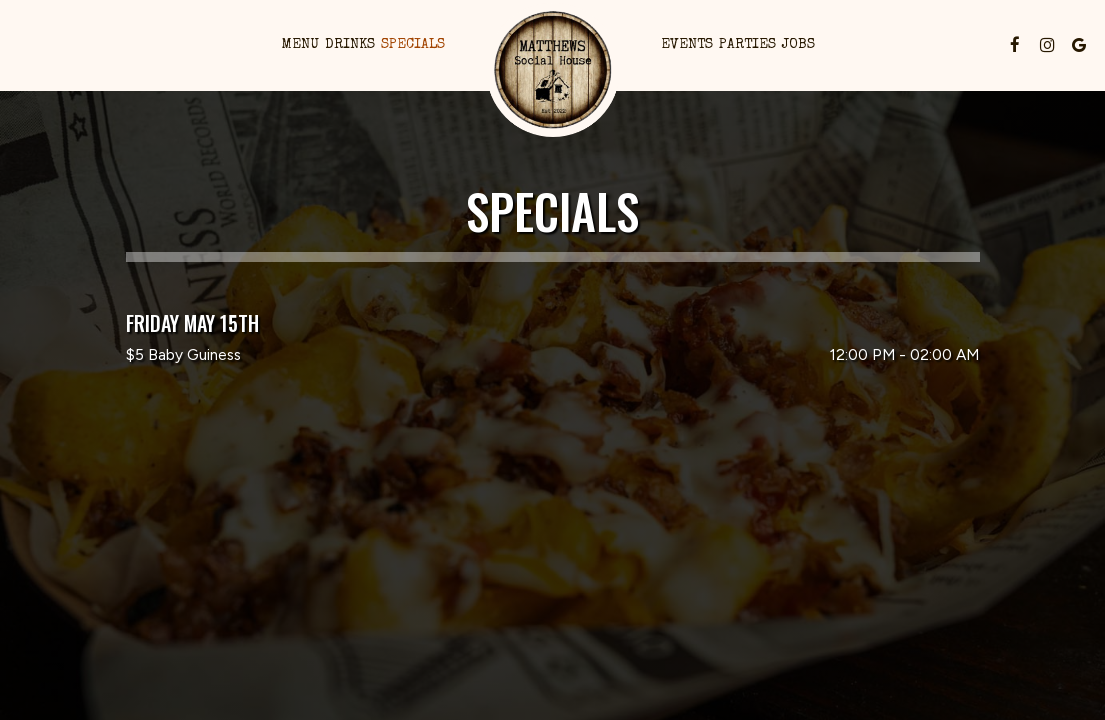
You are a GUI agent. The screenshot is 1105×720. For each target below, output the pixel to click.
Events (687, 45)
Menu (300, 45)
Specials (413, 45)
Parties (747, 45)
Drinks (350, 45)
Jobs (798, 45)
